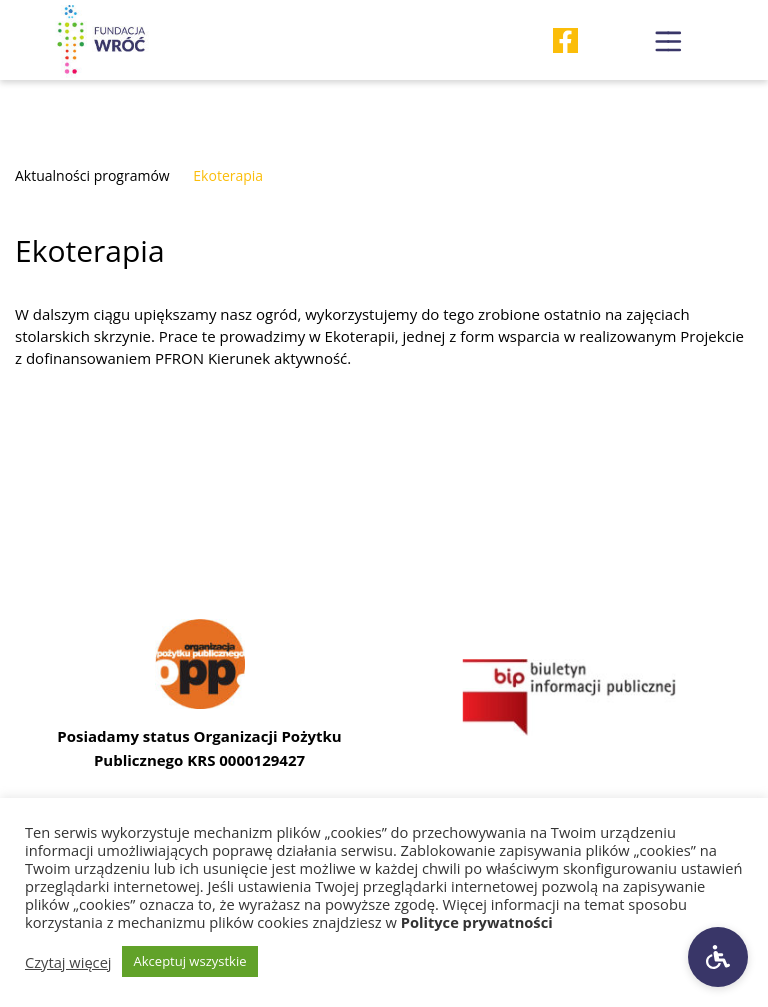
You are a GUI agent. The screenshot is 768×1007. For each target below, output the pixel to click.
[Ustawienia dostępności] (718, 957)
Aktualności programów (92, 175)
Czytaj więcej (68, 962)
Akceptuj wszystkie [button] (190, 961)
